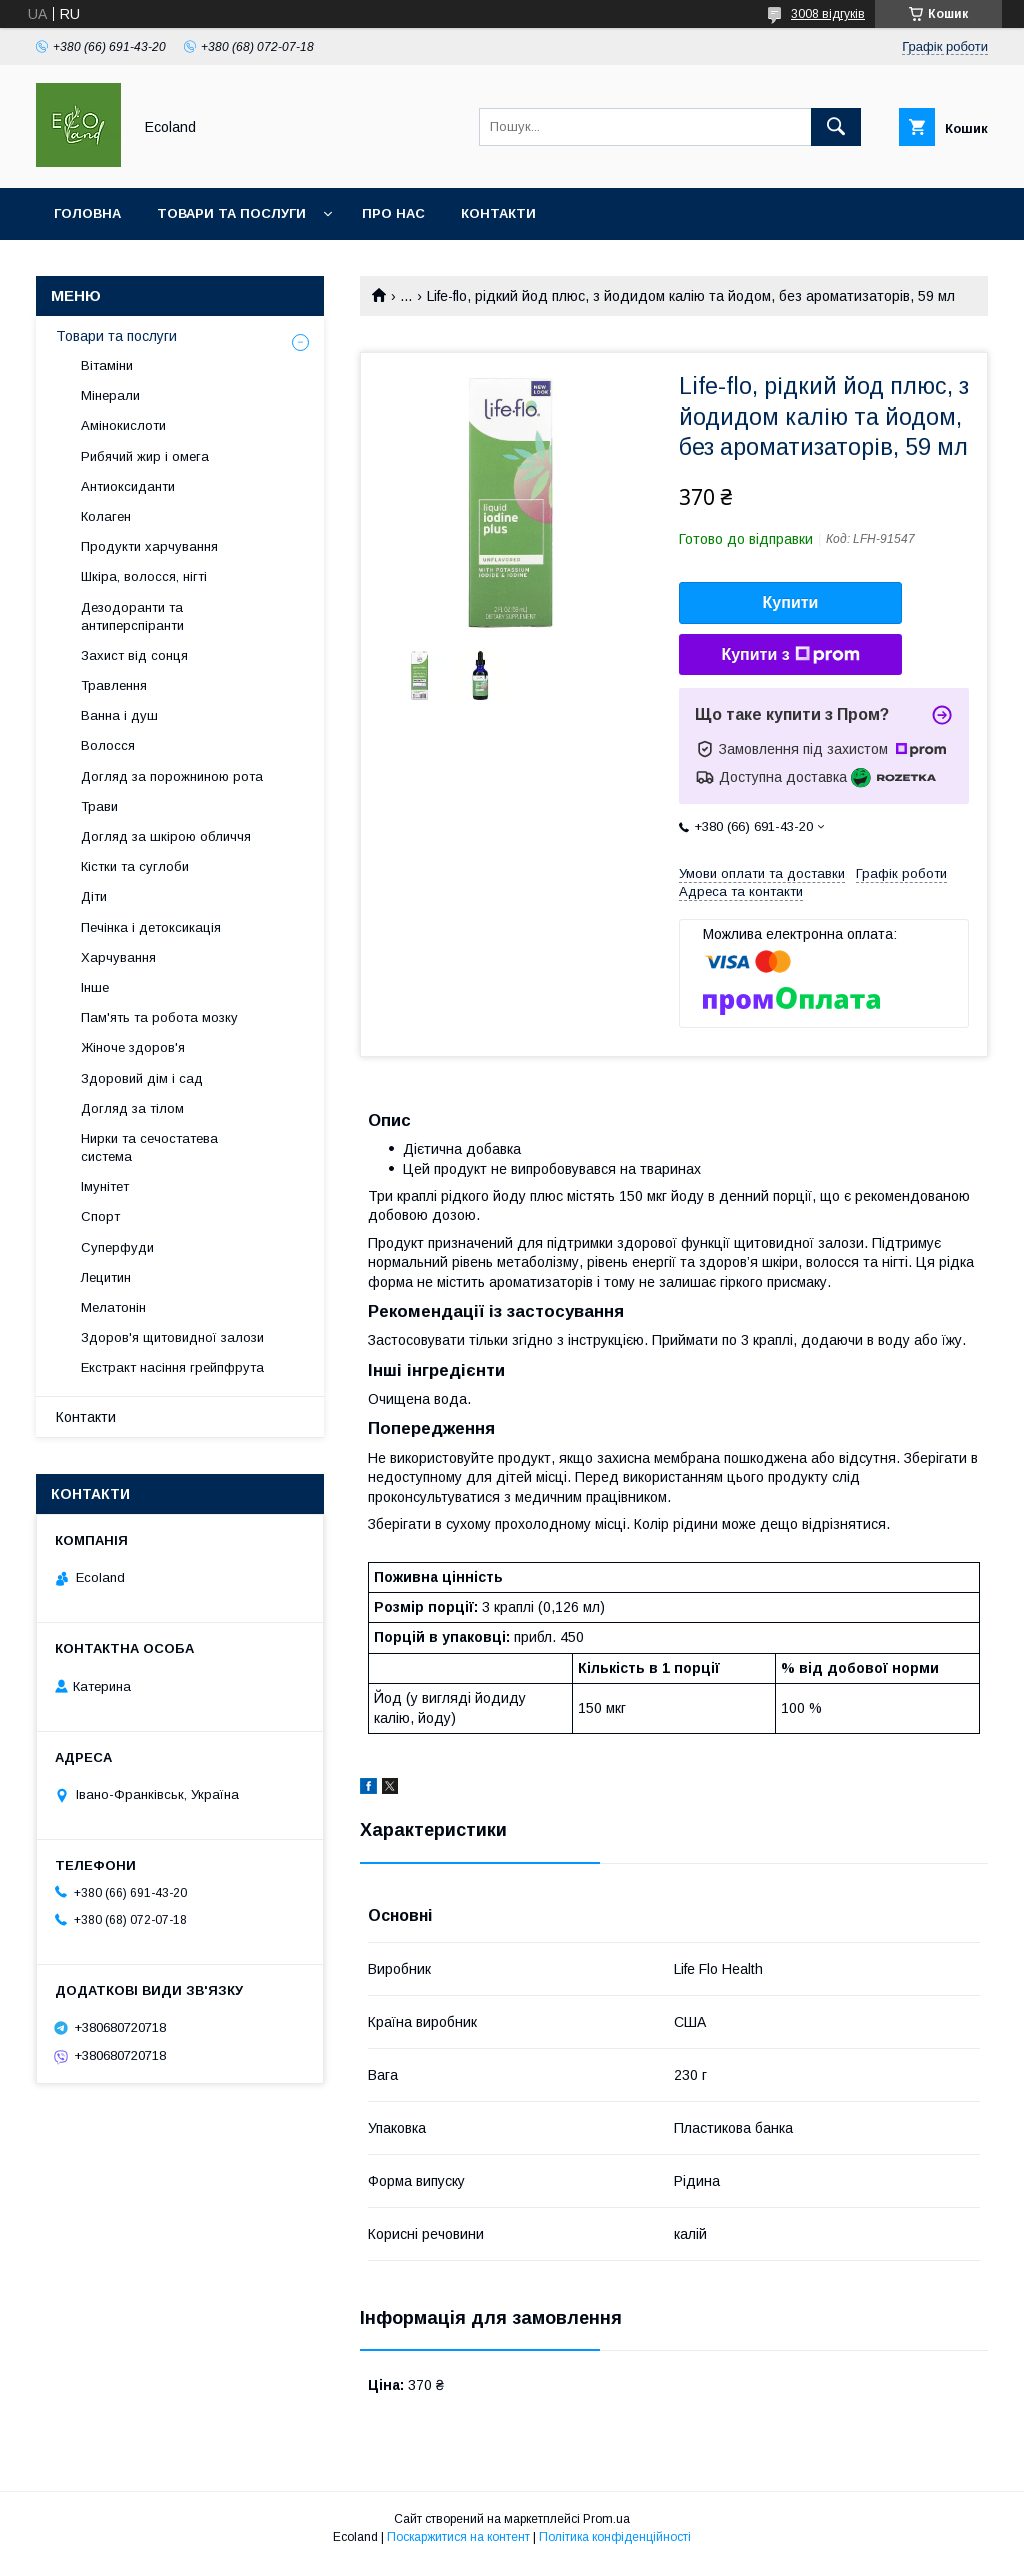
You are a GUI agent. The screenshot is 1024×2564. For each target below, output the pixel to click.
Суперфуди (117, 1247)
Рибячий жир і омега (145, 456)
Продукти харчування (149, 546)
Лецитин (106, 1277)
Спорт (100, 1216)
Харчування (118, 957)
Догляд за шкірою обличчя (166, 836)
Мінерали (110, 395)
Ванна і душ (119, 715)
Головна (87, 213)
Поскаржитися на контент (458, 2537)
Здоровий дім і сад (142, 1078)
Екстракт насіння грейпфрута (172, 1367)
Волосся (108, 745)
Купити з (790, 655)
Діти (94, 896)
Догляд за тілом (132, 1108)
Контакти (498, 213)
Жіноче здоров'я (133, 1047)
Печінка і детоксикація (151, 927)
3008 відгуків (828, 14)
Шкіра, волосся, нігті (144, 576)
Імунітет (105, 1186)
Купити (791, 602)
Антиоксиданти (128, 486)
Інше (95, 987)
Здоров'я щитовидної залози (172, 1337)
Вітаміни (107, 365)
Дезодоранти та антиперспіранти (132, 616)
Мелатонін (113, 1307)
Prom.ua (606, 2519)
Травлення (114, 685)
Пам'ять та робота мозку (159, 1017)
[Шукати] (836, 127)
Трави (99, 806)
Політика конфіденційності (615, 2537)
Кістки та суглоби (135, 866)
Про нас (393, 213)
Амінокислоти (123, 425)
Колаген (106, 516)
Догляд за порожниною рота (172, 776)
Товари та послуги (231, 213)
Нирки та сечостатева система (149, 1147)
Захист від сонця (134, 655)
